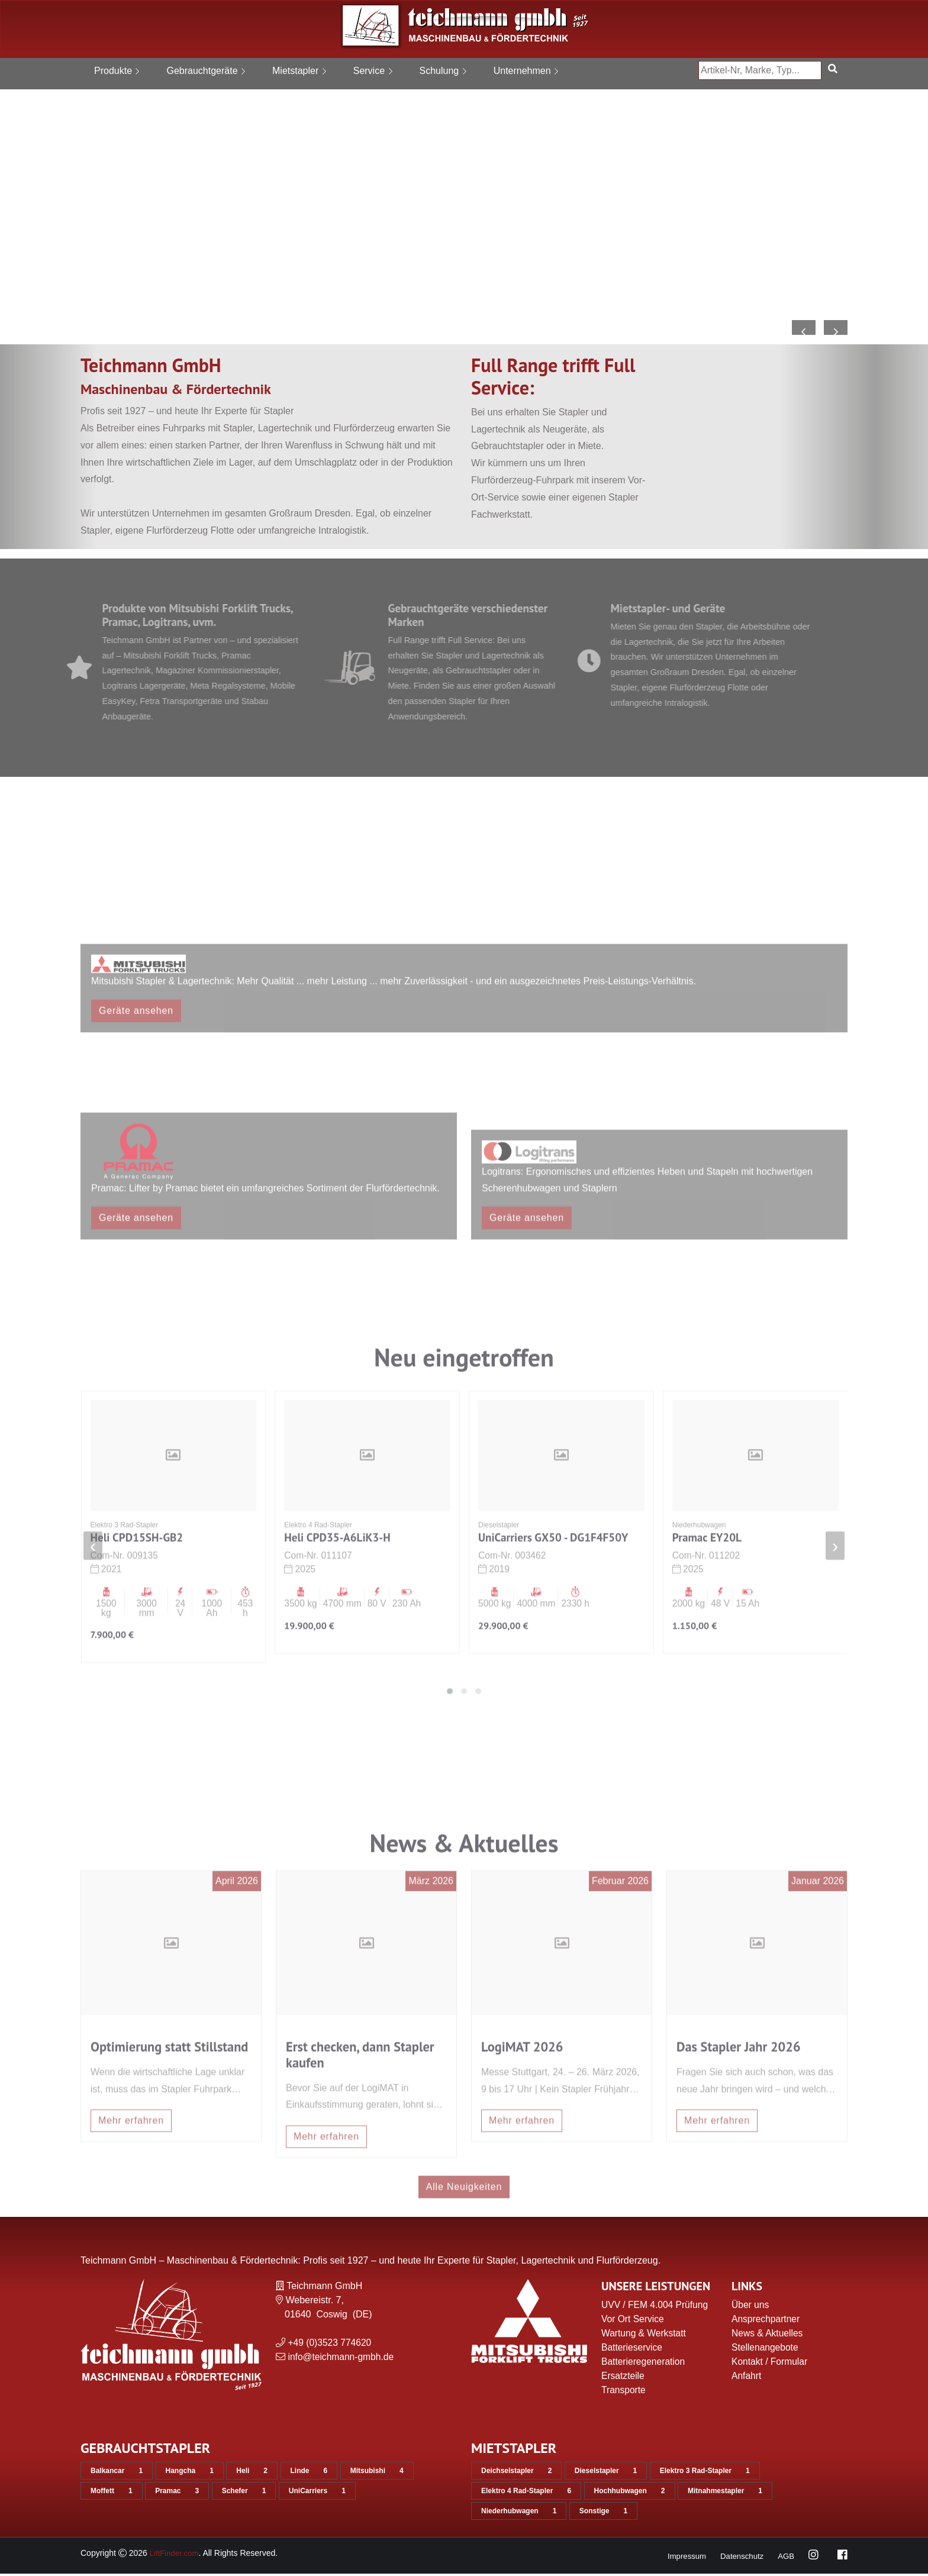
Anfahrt (747, 2378)
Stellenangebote (766, 2350)
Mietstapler (299, 71)
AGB (785, 2558)
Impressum (681, 2558)
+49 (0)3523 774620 (330, 2345)
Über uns (751, 2307)
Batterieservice (632, 2350)
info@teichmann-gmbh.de (342, 2359)
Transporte (624, 2392)
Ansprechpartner (766, 2321)
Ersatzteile (623, 2378)
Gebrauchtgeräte (205, 71)
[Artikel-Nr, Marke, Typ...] (759, 70)
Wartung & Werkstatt (644, 2335)
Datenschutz (740, 2558)
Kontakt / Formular (771, 2364)
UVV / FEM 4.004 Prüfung (656, 2307)
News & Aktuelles (768, 2335)
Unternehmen (526, 71)
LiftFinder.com (176, 2555)
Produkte (116, 71)
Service (372, 71)
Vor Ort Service (633, 2321)
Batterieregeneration (644, 2364)
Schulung (443, 71)
